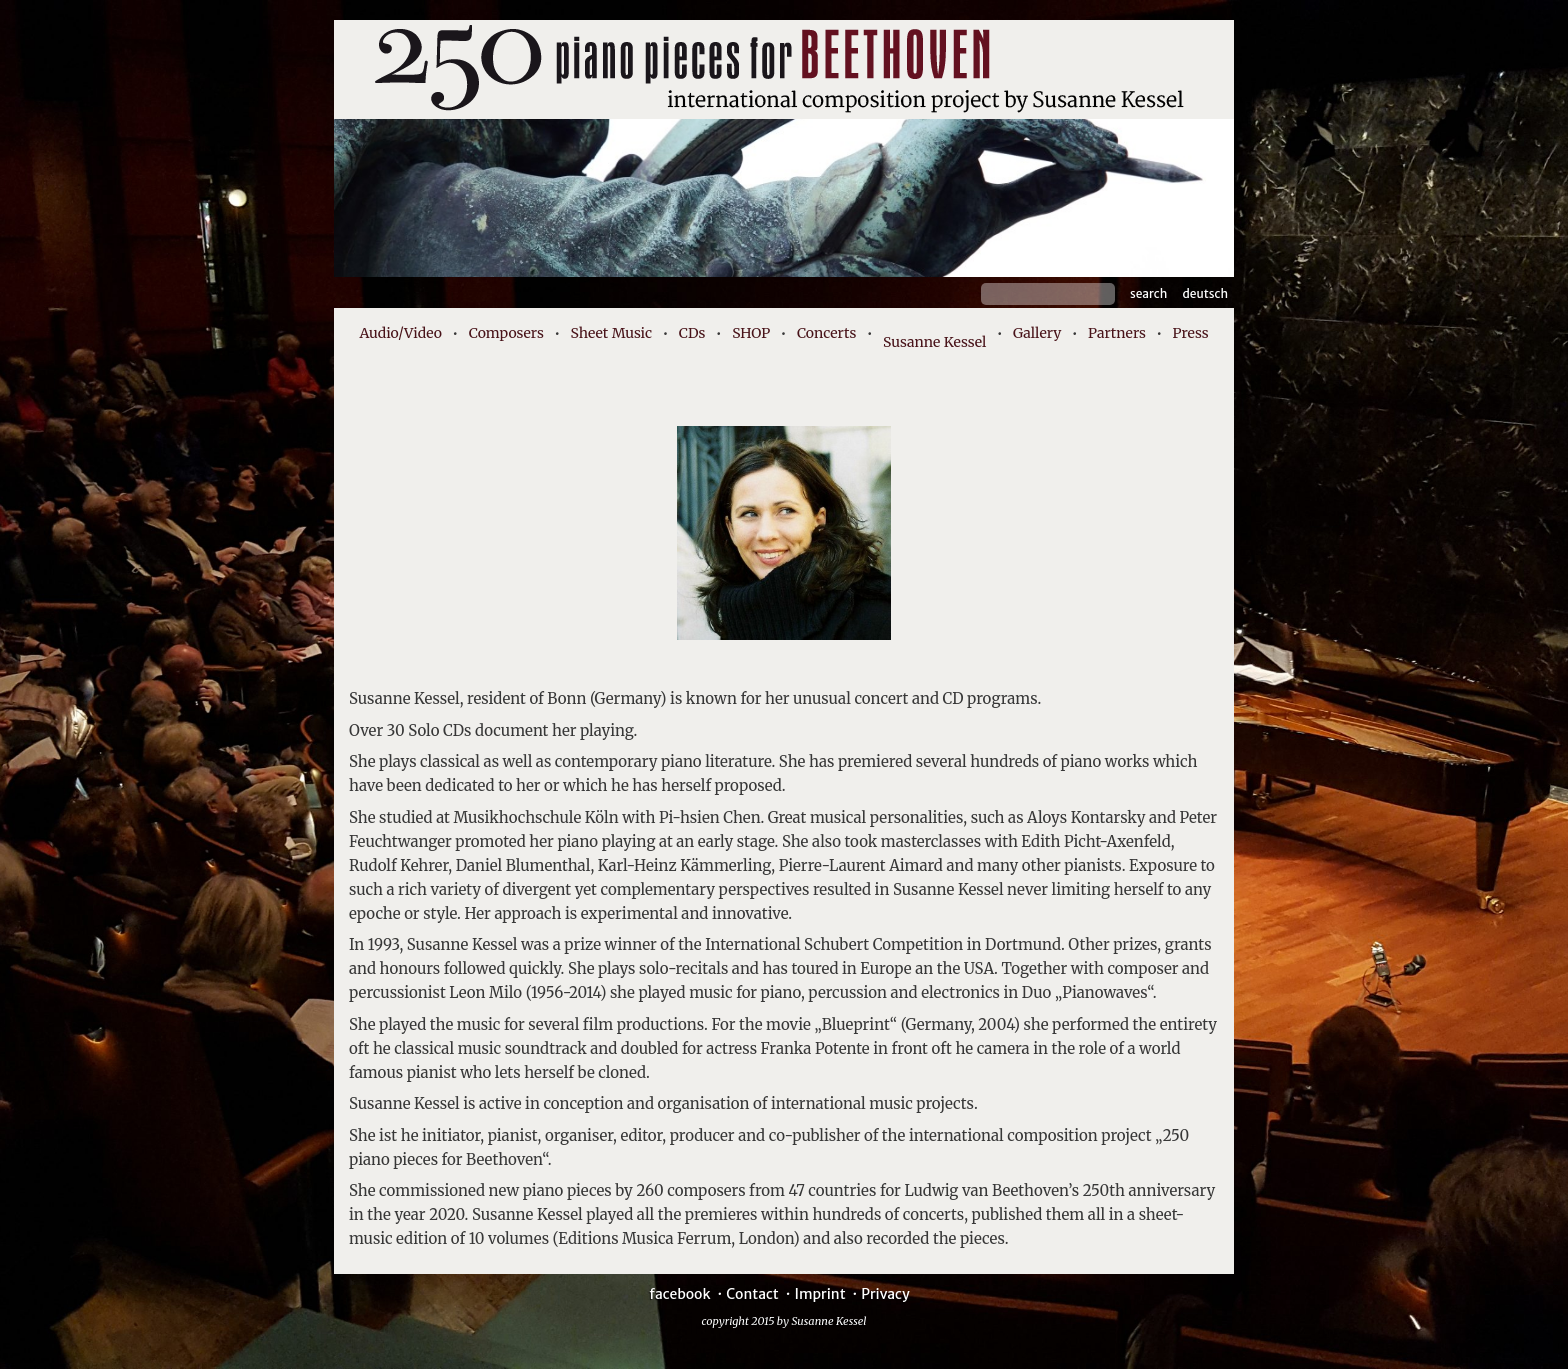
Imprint (819, 1294)
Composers (506, 333)
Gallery (1037, 333)
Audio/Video (400, 333)
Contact (752, 1294)
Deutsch (1205, 293)
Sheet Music (612, 333)
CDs (692, 333)
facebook (679, 1294)
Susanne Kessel (934, 342)
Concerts (826, 333)
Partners (1117, 333)
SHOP (751, 333)
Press (1191, 333)
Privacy (885, 1294)
